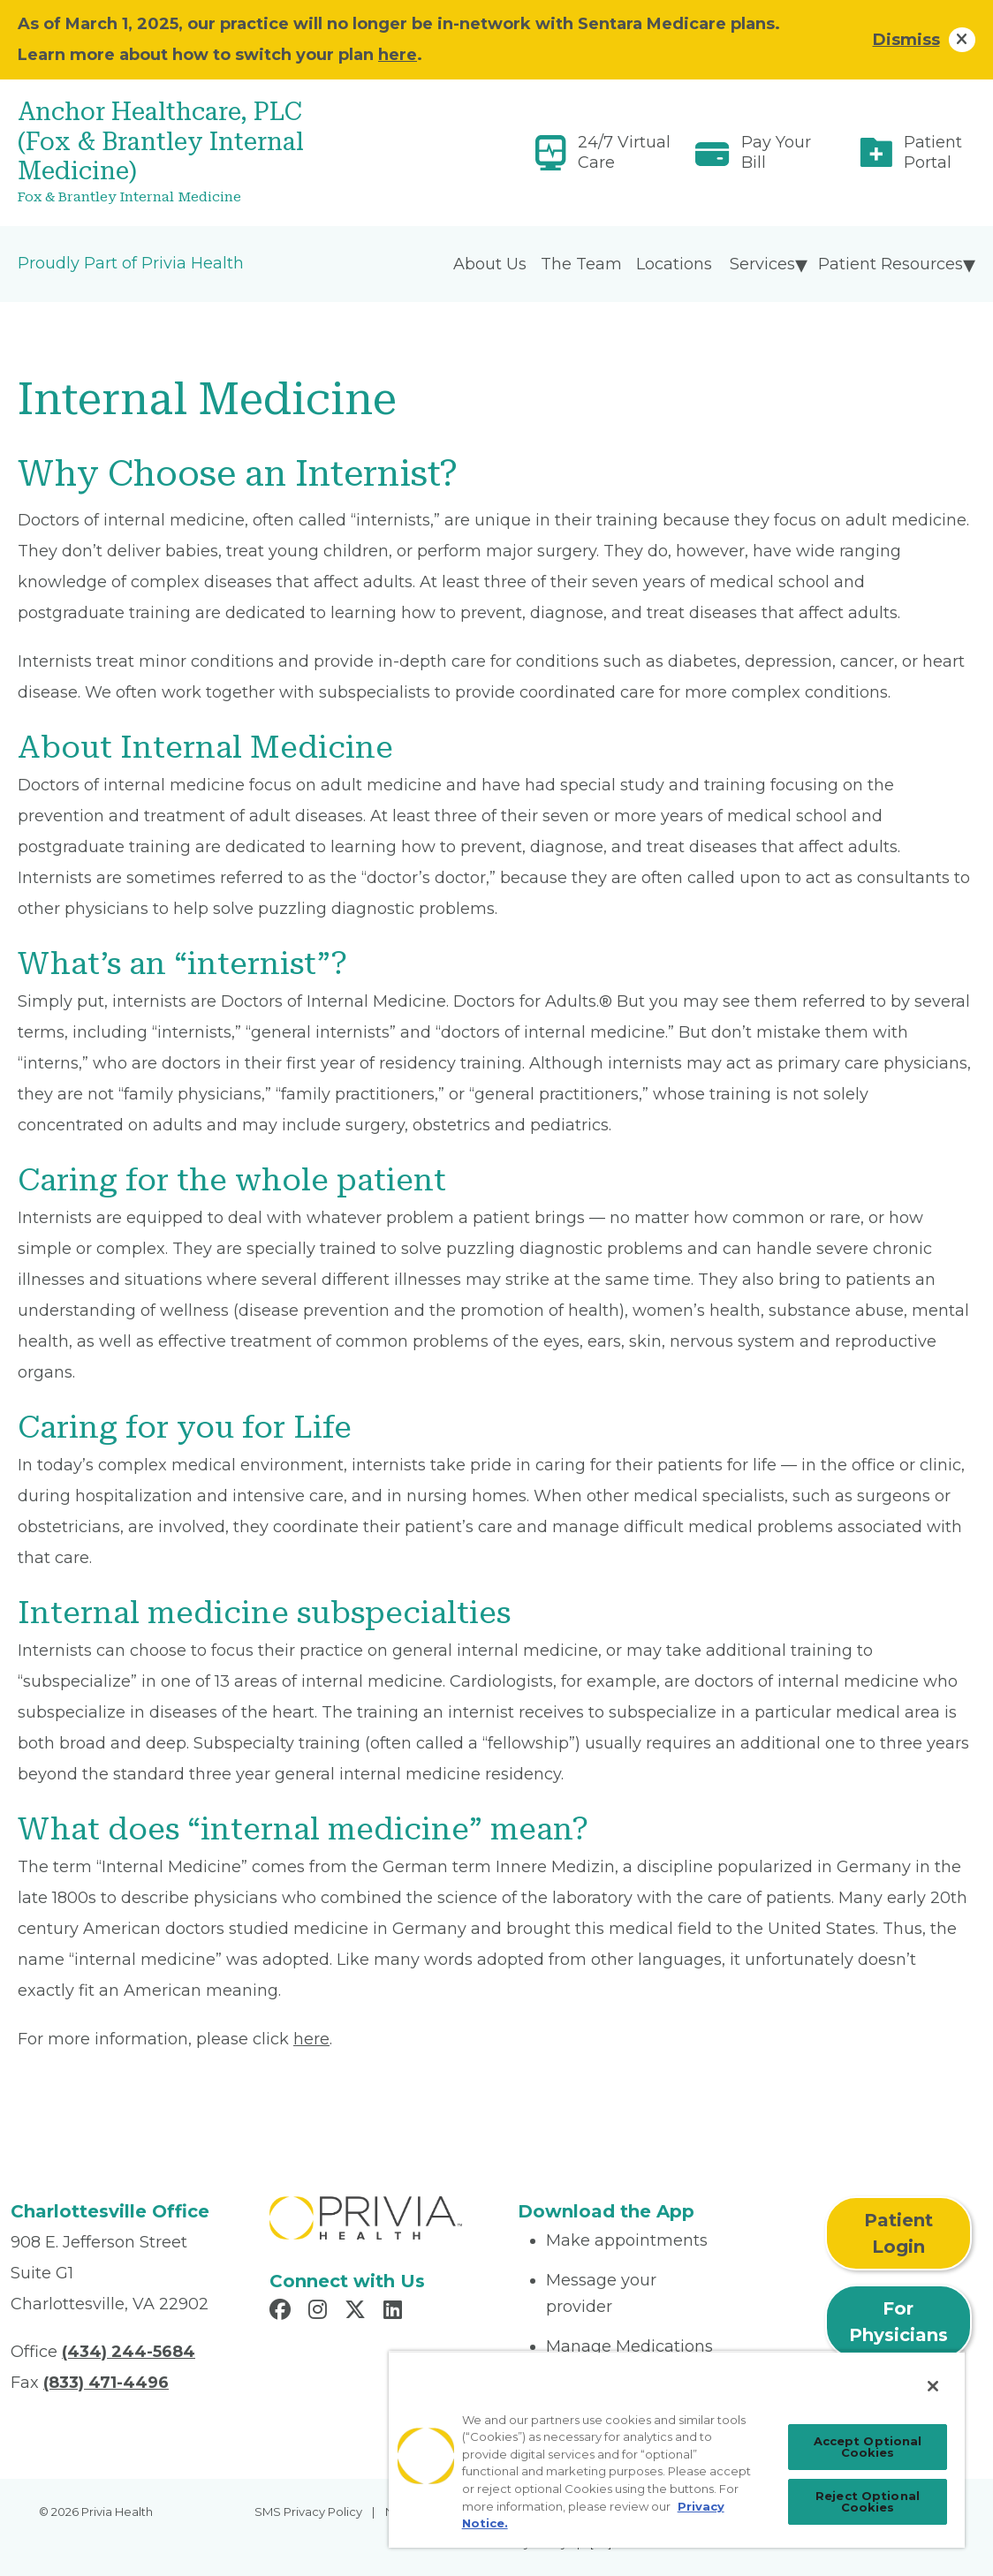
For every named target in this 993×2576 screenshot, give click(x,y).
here (397, 54)
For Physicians (898, 2322)
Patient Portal (933, 152)
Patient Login (898, 2233)
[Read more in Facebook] (282, 2312)
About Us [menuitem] (490, 264)
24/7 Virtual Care (624, 152)
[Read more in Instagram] (320, 2312)
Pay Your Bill (776, 152)
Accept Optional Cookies (868, 2446)
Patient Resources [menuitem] (890, 264)
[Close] (932, 2386)
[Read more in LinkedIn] (395, 2312)
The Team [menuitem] (581, 264)
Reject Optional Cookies (867, 2501)
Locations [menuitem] (674, 264)
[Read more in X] (358, 2312)
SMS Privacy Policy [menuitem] (308, 2511)
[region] (677, 2449)
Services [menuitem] (762, 264)
